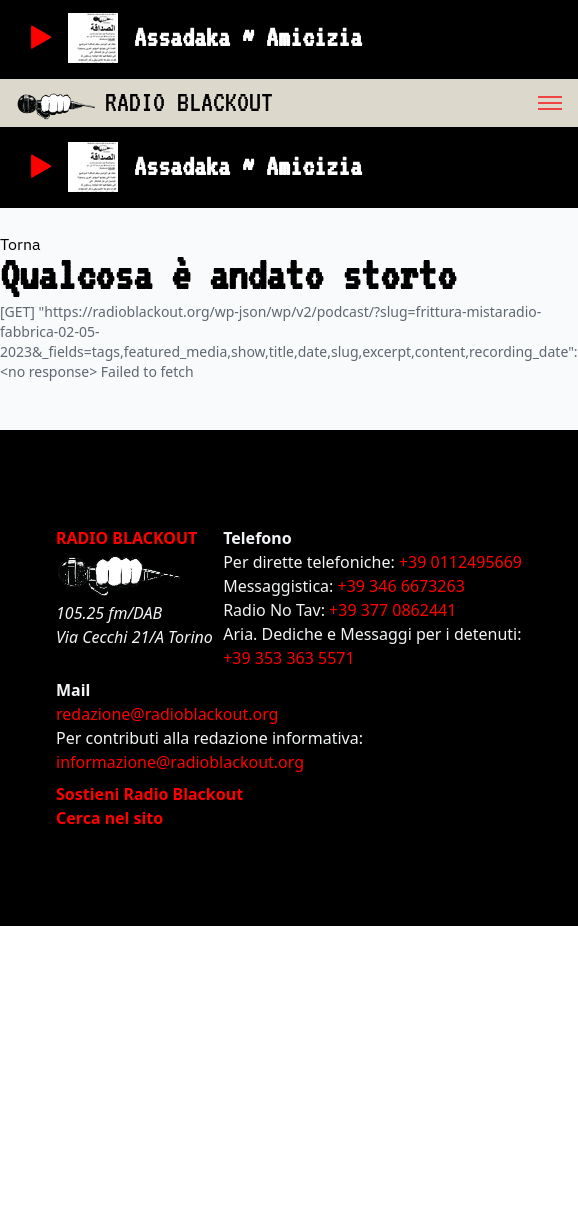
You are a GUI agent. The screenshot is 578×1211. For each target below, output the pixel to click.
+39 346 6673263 (401, 586)
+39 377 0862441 (392, 610)
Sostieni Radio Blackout (149, 794)
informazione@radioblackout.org (180, 762)
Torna (20, 244)
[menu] (425, 103)
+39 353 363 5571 (288, 658)
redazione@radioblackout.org (167, 714)
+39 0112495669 (460, 562)
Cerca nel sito (109, 818)
